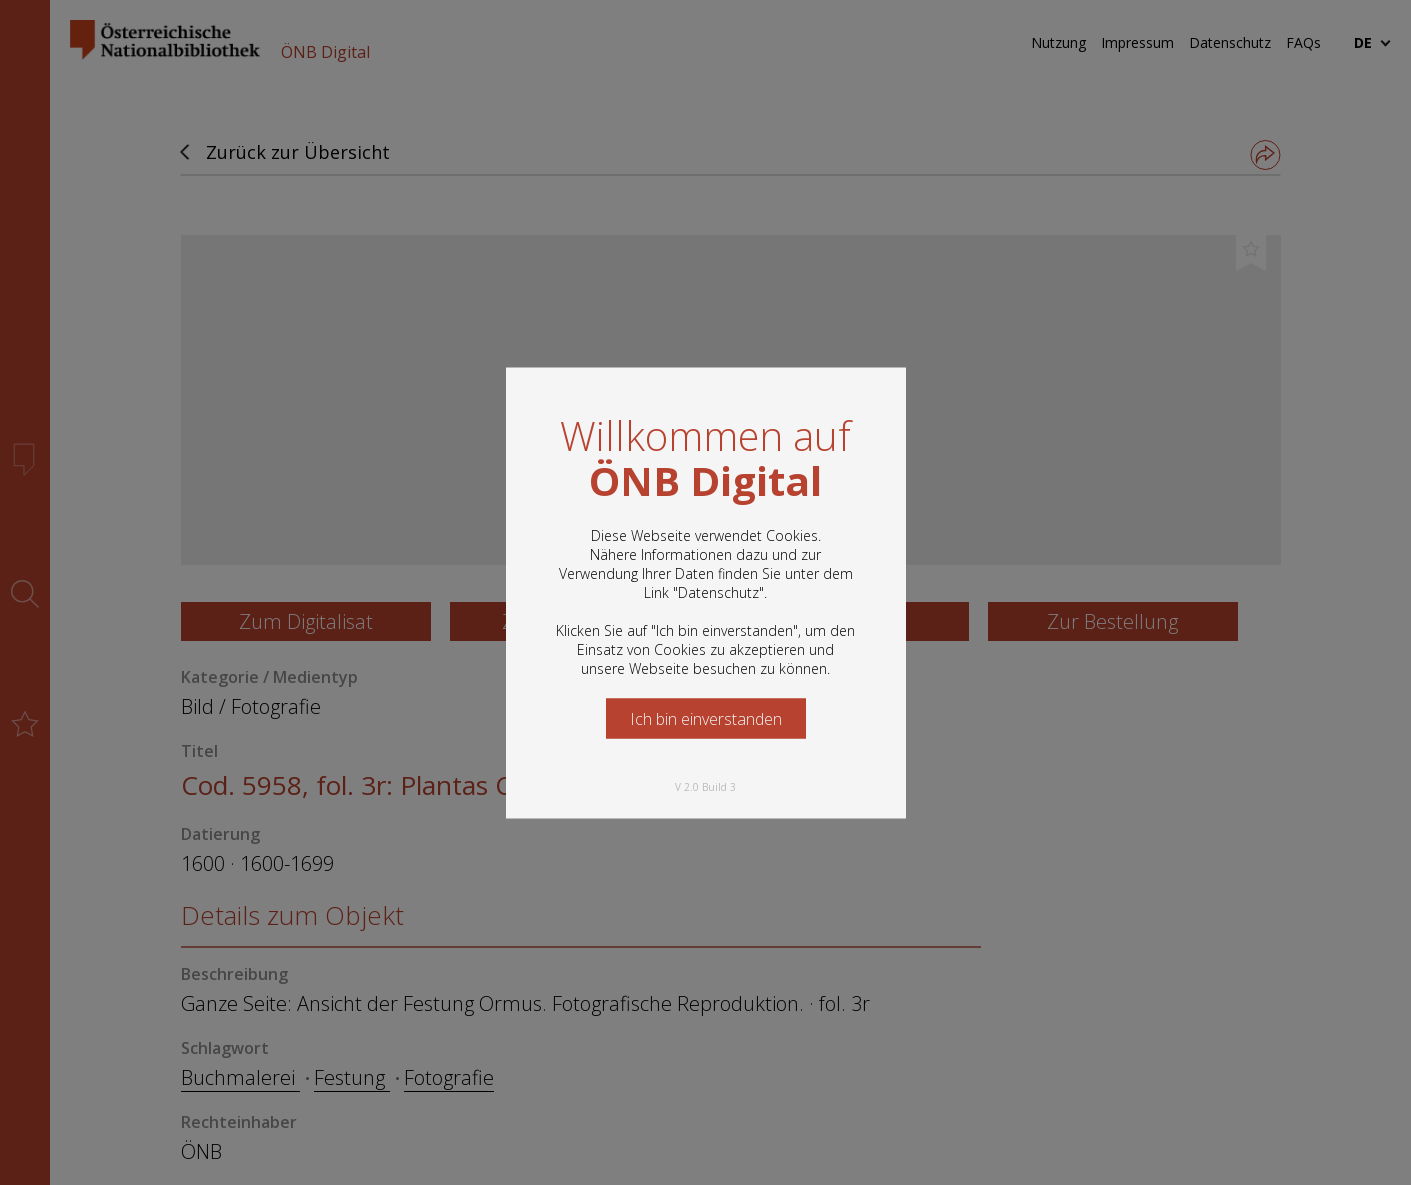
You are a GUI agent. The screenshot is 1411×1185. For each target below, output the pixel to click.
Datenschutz (718, 591)
